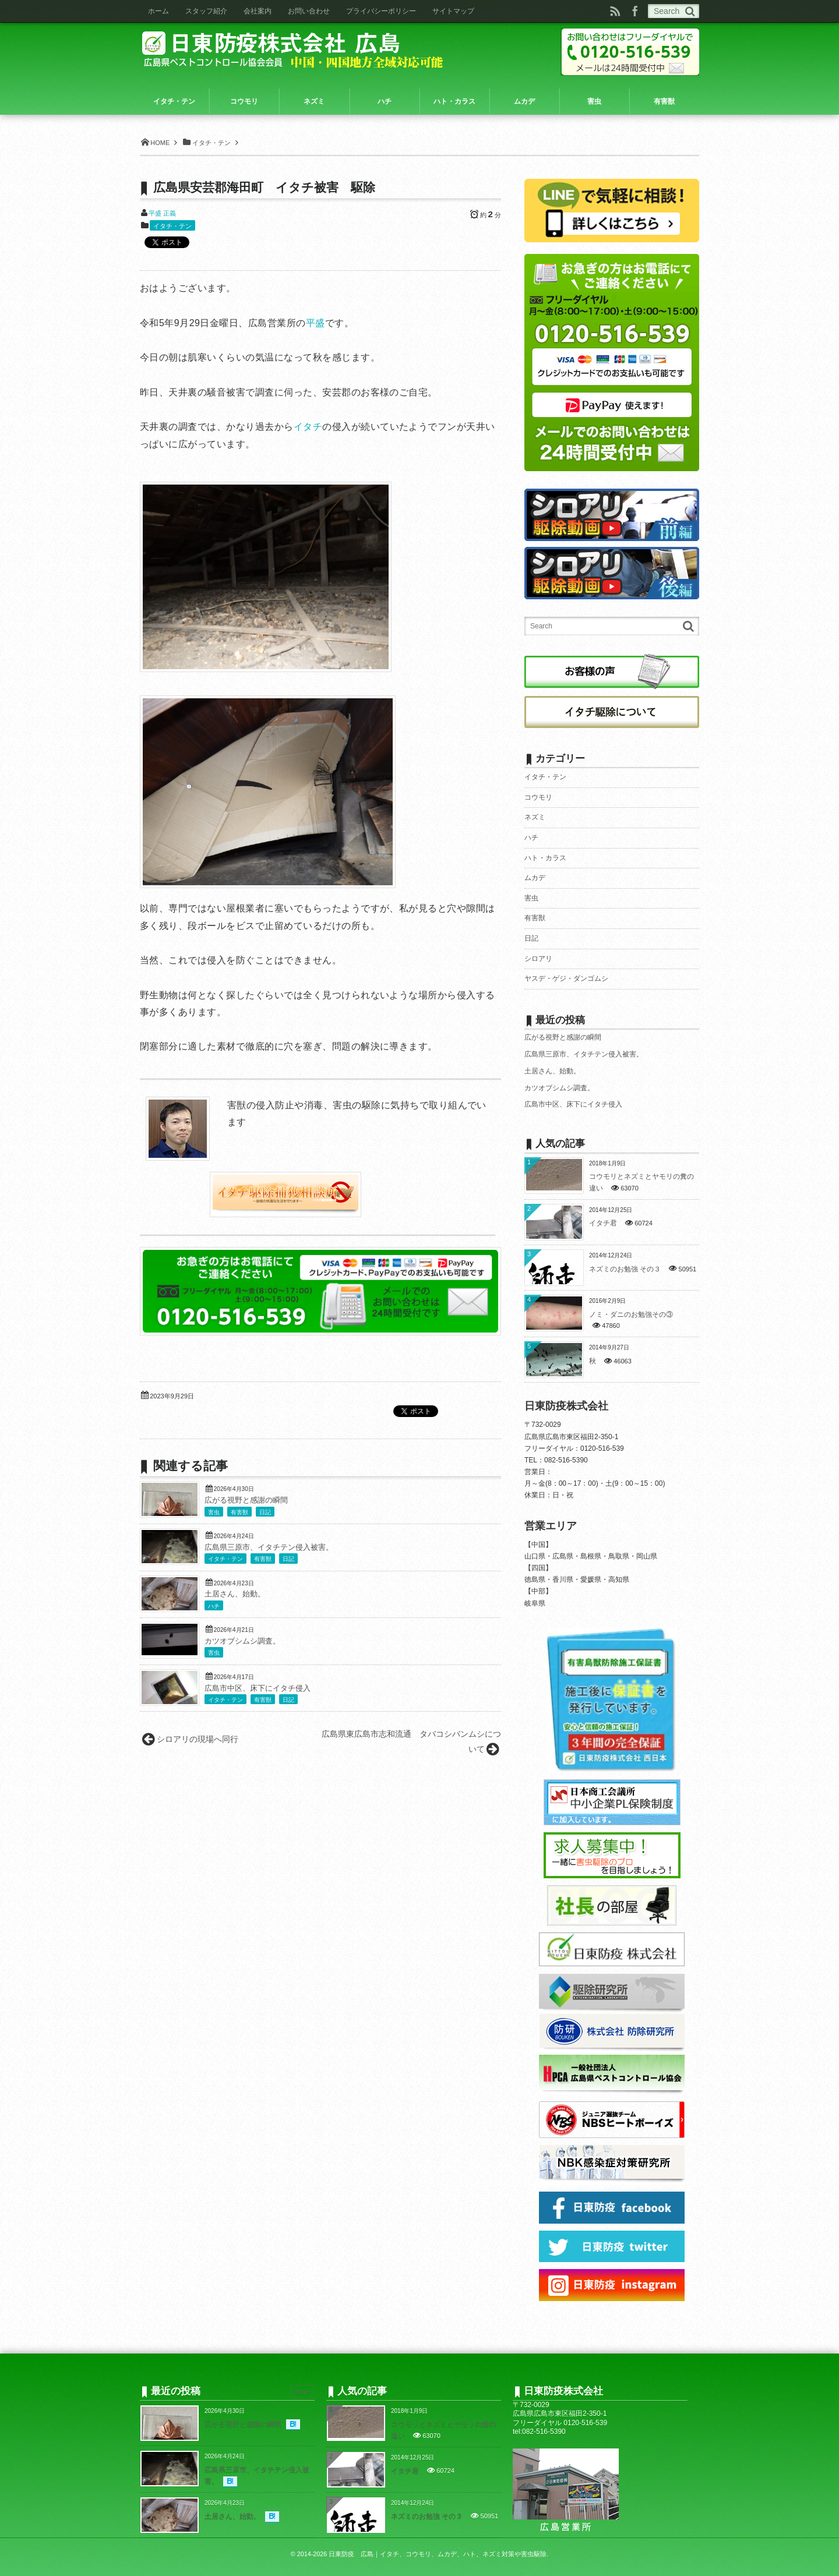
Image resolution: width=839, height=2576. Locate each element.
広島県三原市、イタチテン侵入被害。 (269, 1547)
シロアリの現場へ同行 (197, 1739)
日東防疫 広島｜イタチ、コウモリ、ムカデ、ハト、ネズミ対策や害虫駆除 (438, 2553)
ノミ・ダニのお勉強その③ (631, 1314)
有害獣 (239, 1512)
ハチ (214, 1606)
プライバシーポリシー (381, 11)
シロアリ (538, 959)
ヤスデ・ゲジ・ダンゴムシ (566, 978)
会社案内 (258, 11)
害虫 (214, 1512)
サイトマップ (453, 11)
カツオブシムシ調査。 (242, 1641)
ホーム (158, 11)
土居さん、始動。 (235, 1594)
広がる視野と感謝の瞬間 (246, 1500)
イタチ (308, 427)
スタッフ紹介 (206, 11)
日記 (265, 1512)
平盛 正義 (162, 213)
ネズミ (534, 817)
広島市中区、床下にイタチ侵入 (258, 1688)
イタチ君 (603, 1223)
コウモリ (538, 797)
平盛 (315, 323)
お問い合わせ (309, 11)
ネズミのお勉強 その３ (625, 1269)
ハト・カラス (545, 858)
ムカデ (534, 878)
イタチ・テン (172, 225)
